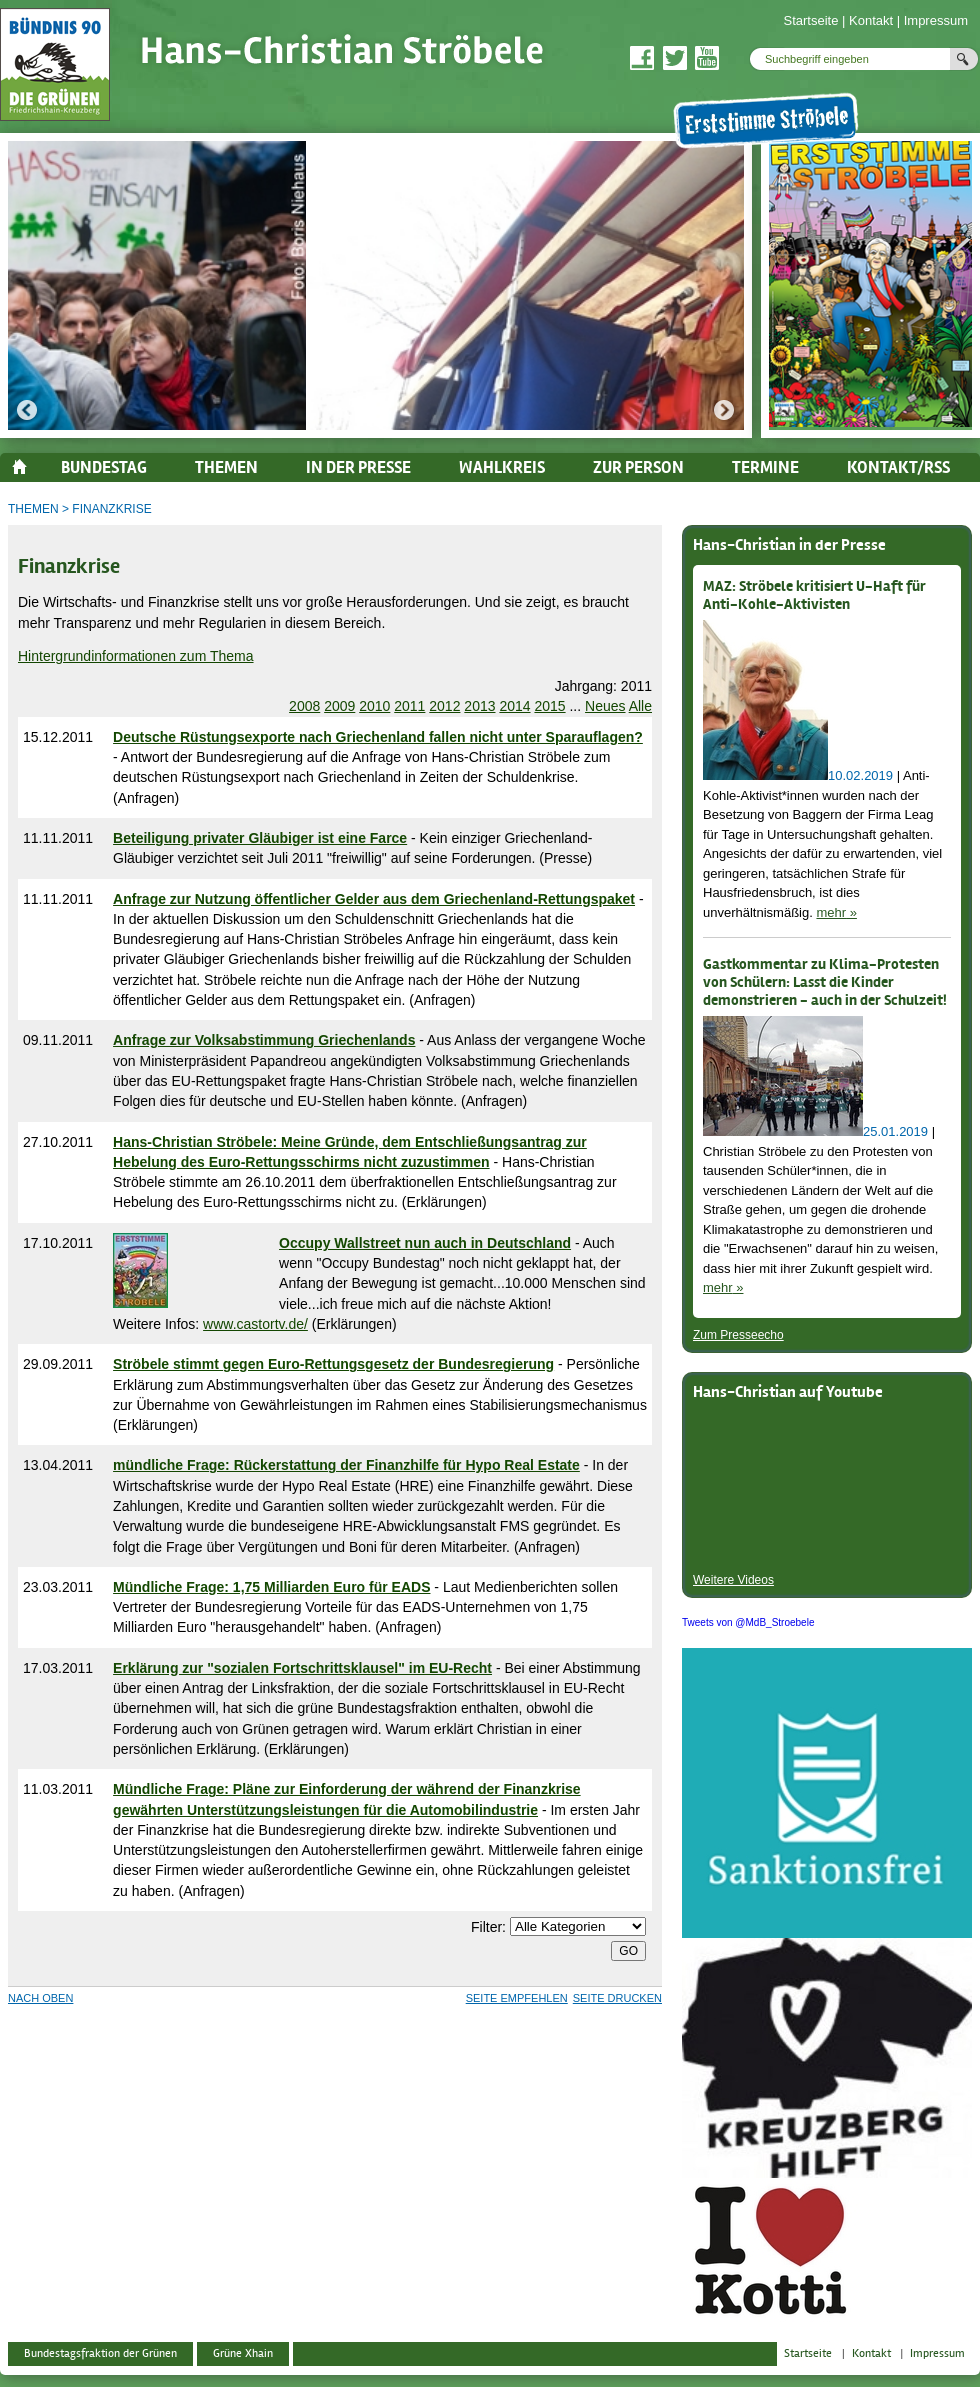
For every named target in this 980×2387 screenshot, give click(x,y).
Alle (640, 706)
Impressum (936, 20)
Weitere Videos (733, 1580)
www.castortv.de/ (255, 1324)
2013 (479, 706)
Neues (605, 706)
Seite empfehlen (517, 1998)
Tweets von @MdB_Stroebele (748, 1622)
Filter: (488, 1927)
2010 (374, 706)
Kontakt (871, 20)
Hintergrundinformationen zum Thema (136, 656)
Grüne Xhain (243, 2353)
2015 (549, 706)
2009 (339, 706)
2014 (514, 706)
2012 (444, 706)
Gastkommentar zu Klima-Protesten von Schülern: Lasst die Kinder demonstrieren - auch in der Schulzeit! (825, 983)
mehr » (836, 912)
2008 (304, 706)
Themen (33, 509)
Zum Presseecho (738, 1335)
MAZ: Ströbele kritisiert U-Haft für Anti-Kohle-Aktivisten (814, 596)
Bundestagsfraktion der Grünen (100, 2353)
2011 (409, 706)
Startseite (810, 20)
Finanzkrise (111, 509)
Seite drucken (617, 1998)
